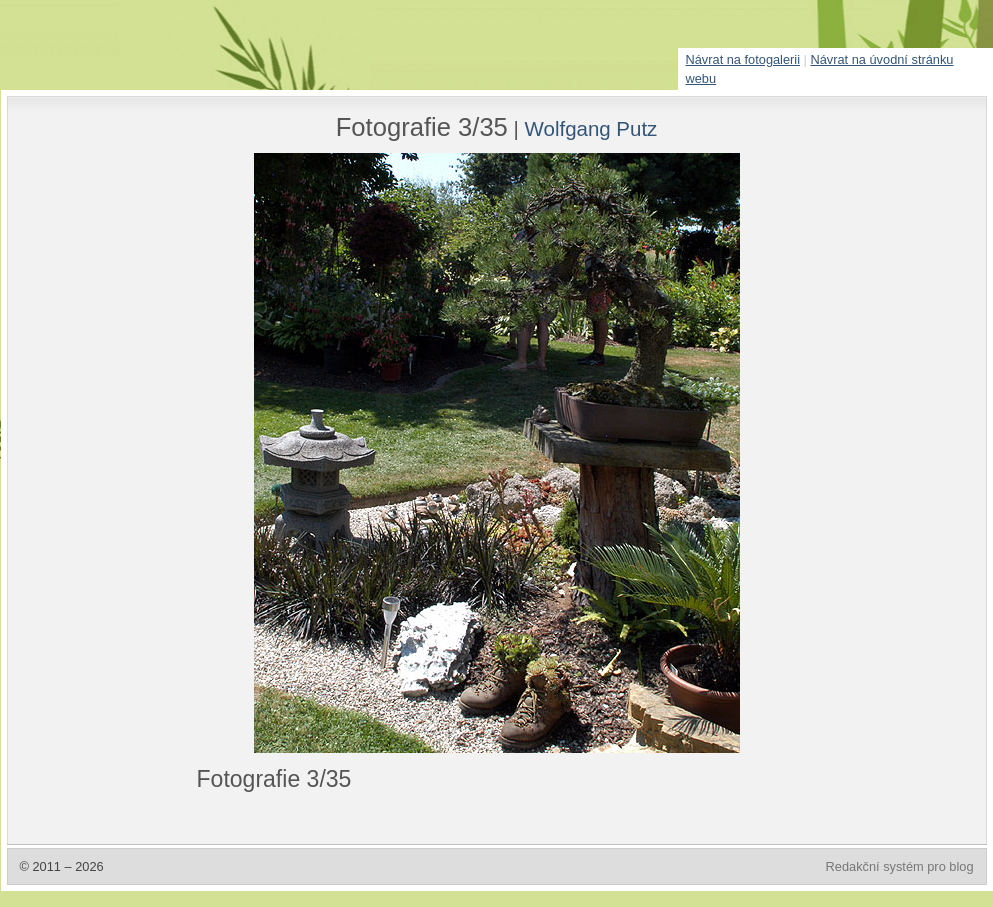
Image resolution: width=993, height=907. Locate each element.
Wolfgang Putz (591, 128)
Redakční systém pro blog (900, 866)
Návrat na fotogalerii (743, 59)
